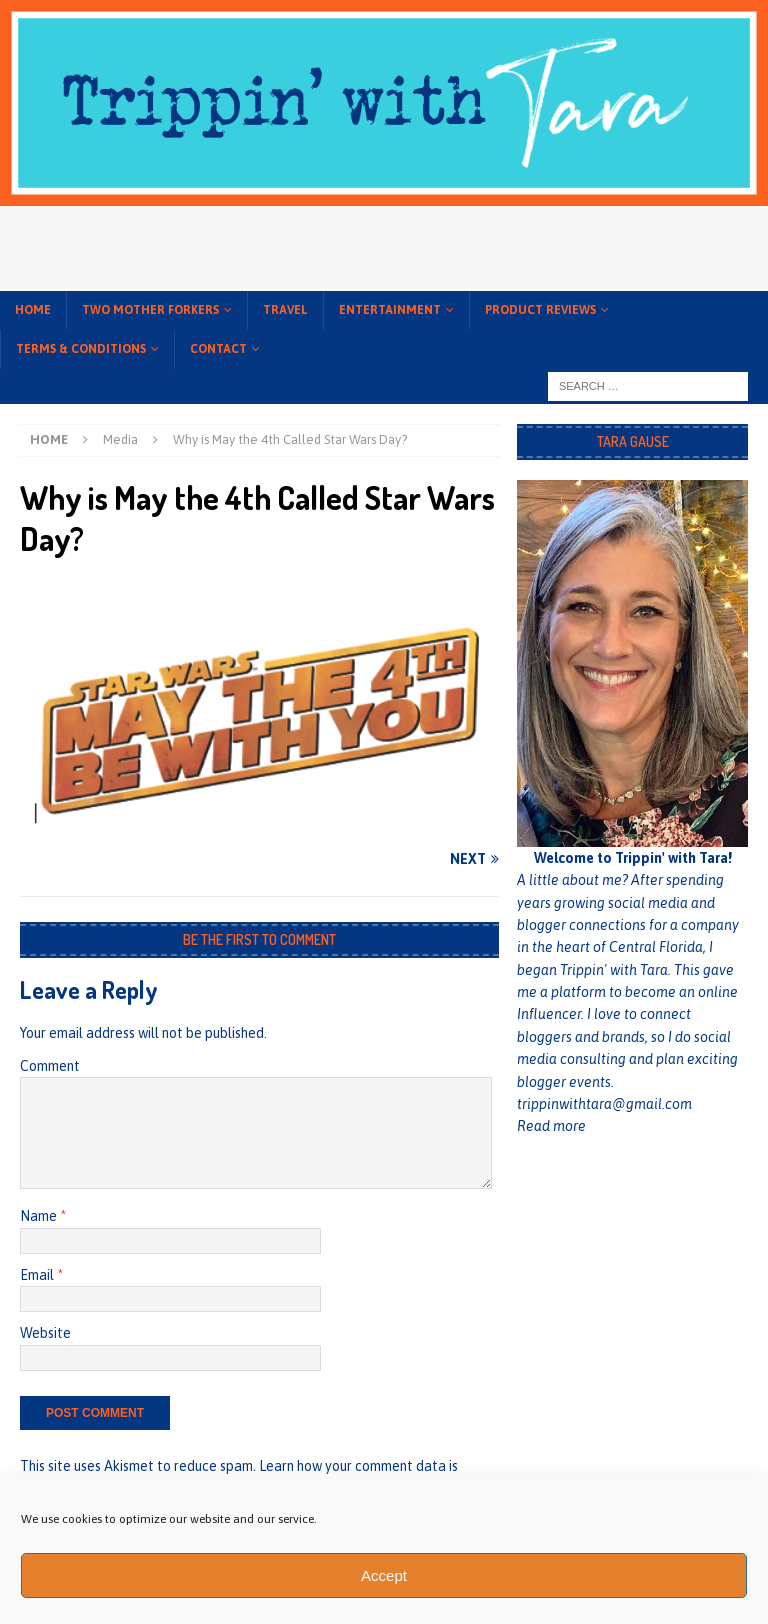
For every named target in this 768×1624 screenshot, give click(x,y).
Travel (285, 310)
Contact (218, 349)
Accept (384, 1575)
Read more (551, 1126)
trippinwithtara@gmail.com (604, 1104)
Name (40, 1216)
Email (38, 1275)
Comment (50, 1066)
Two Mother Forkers (150, 310)
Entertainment (390, 310)
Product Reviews (540, 310)
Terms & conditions (81, 349)
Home (33, 310)
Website (45, 1333)
